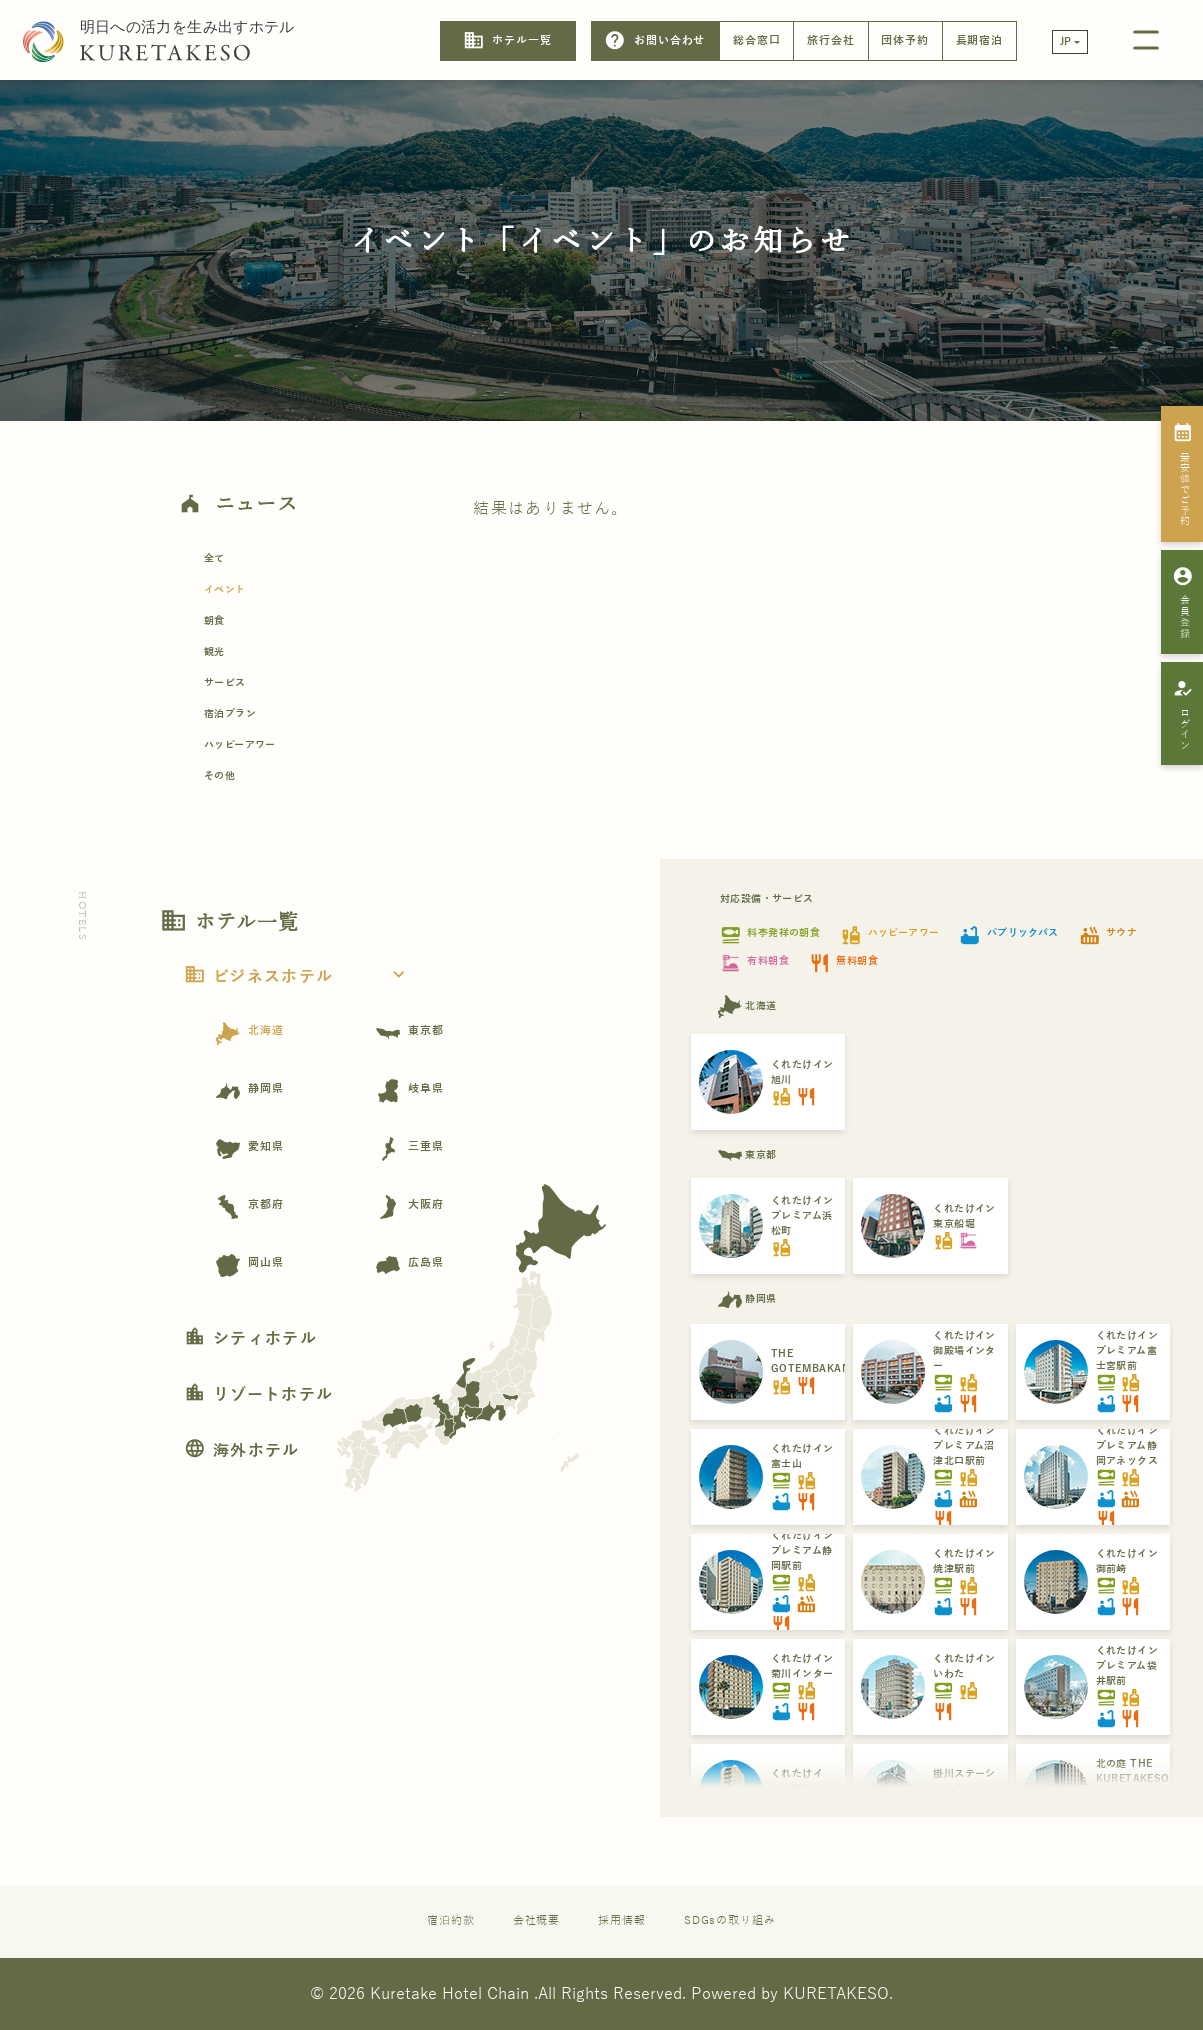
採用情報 (622, 1920)
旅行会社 (831, 40)
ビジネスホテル (300, 977)
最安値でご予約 (1182, 474)
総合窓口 (757, 40)
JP (1066, 41)
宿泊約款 (451, 1920)
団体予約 (905, 40)
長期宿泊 (980, 40)
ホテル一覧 (507, 40)
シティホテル (250, 1339)
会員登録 (1182, 602)
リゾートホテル (258, 1395)
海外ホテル (242, 1451)
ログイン (1182, 714)
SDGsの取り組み (730, 1920)
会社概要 (537, 1920)
